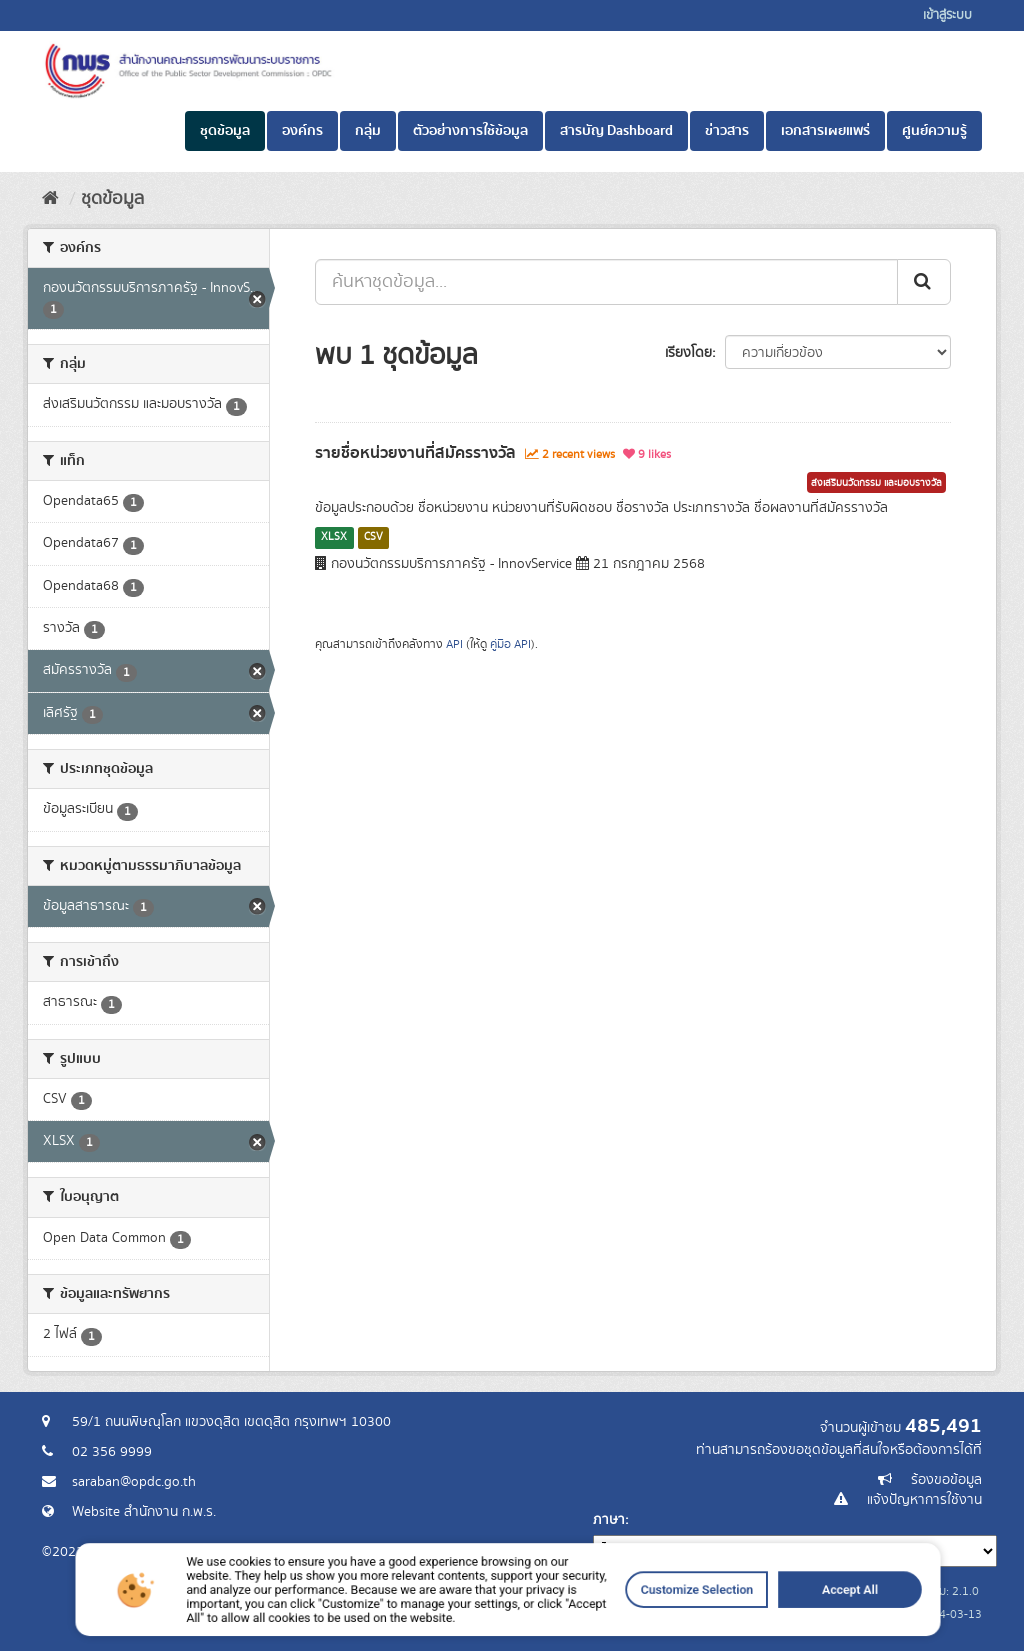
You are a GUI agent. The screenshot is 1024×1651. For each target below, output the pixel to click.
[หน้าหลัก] (50, 199)
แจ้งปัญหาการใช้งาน (924, 1500)
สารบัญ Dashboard (616, 131)
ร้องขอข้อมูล (946, 1480)
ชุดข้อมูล (225, 131)
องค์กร (302, 131)
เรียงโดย (688, 353)
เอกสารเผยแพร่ (825, 131)
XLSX (334, 537)
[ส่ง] (924, 282)
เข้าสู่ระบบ (947, 15)
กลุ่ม (368, 131)
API (454, 644)
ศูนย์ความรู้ (934, 131)
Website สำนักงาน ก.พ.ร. (144, 1512)
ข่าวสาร (727, 131)
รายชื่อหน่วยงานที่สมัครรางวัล (415, 453)
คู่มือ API (510, 644)
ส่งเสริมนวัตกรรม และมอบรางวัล (876, 483)
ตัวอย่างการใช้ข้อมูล (470, 131)
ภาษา (609, 1520)
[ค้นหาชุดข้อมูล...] (606, 282)
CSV (373, 537)
